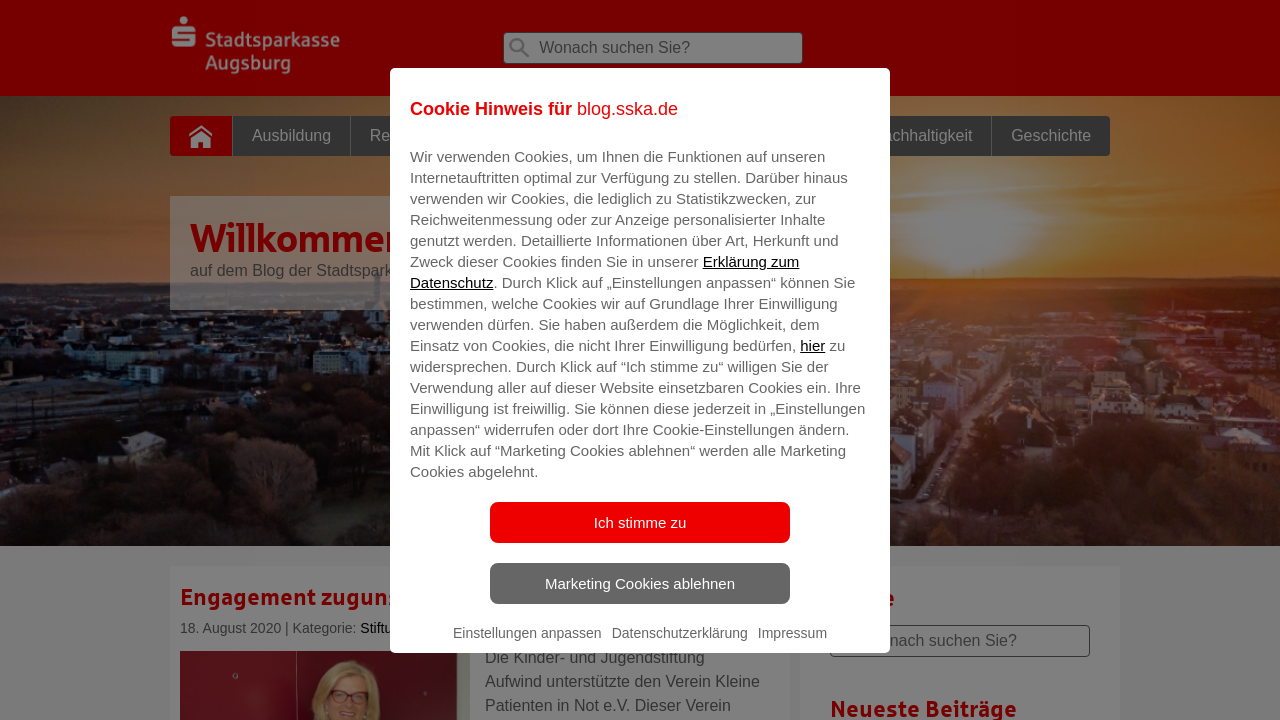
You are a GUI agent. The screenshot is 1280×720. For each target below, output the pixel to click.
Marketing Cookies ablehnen (640, 597)
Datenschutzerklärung (680, 647)
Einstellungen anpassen (527, 647)
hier (812, 359)
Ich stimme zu (640, 536)
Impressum (792, 647)
